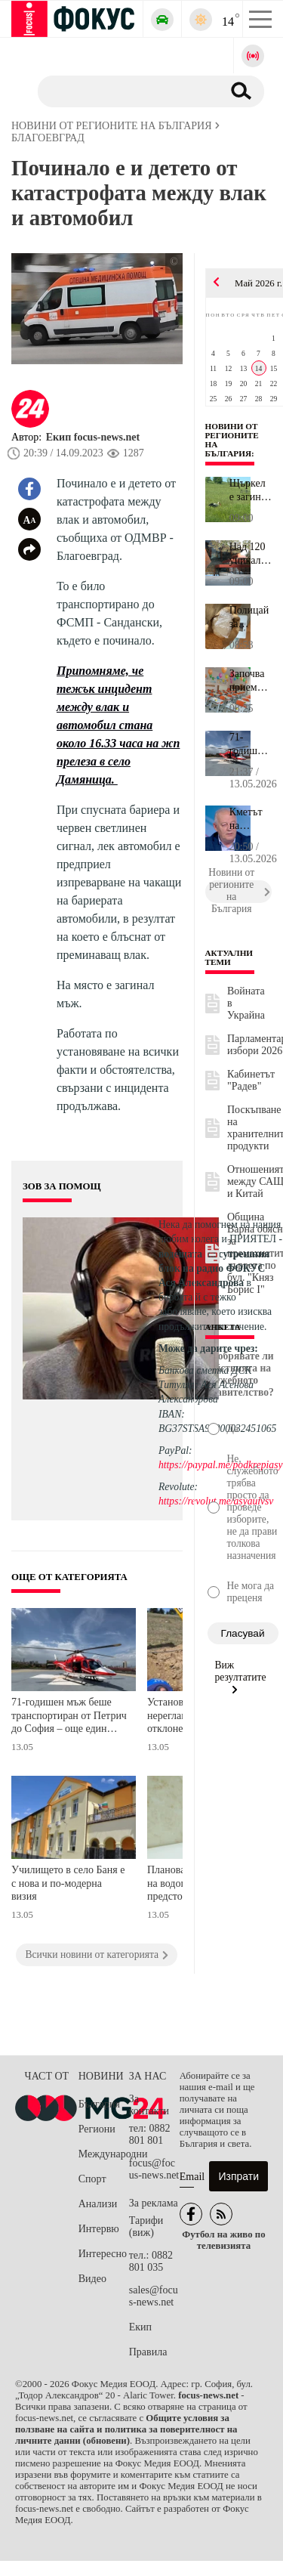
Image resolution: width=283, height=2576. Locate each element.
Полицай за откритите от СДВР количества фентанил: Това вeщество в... (250, 617)
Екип (140, 2327)
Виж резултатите (240, 1676)
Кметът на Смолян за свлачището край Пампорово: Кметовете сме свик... (250, 819)
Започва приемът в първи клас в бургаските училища (250, 681)
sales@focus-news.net (153, 2296)
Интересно (102, 2253)
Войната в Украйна (246, 1003)
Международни (103, 2154)
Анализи (97, 2204)
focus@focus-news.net (154, 2169)
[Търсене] (124, 90)
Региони (96, 2129)
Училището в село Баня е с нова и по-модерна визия (68, 1883)
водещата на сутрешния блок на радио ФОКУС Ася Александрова (213, 1268)
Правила (148, 2352)
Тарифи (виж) (146, 2226)
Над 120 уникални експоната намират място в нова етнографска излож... (250, 554)
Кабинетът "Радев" (251, 1080)
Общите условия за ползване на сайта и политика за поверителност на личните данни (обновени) (126, 2429)
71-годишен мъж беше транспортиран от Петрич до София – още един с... (250, 744)
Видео (92, 2278)
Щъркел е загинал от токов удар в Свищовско (250, 490)
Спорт (92, 2179)
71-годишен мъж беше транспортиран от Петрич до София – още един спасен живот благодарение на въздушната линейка (69, 1717)
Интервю (98, 2228)
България (99, 2104)
